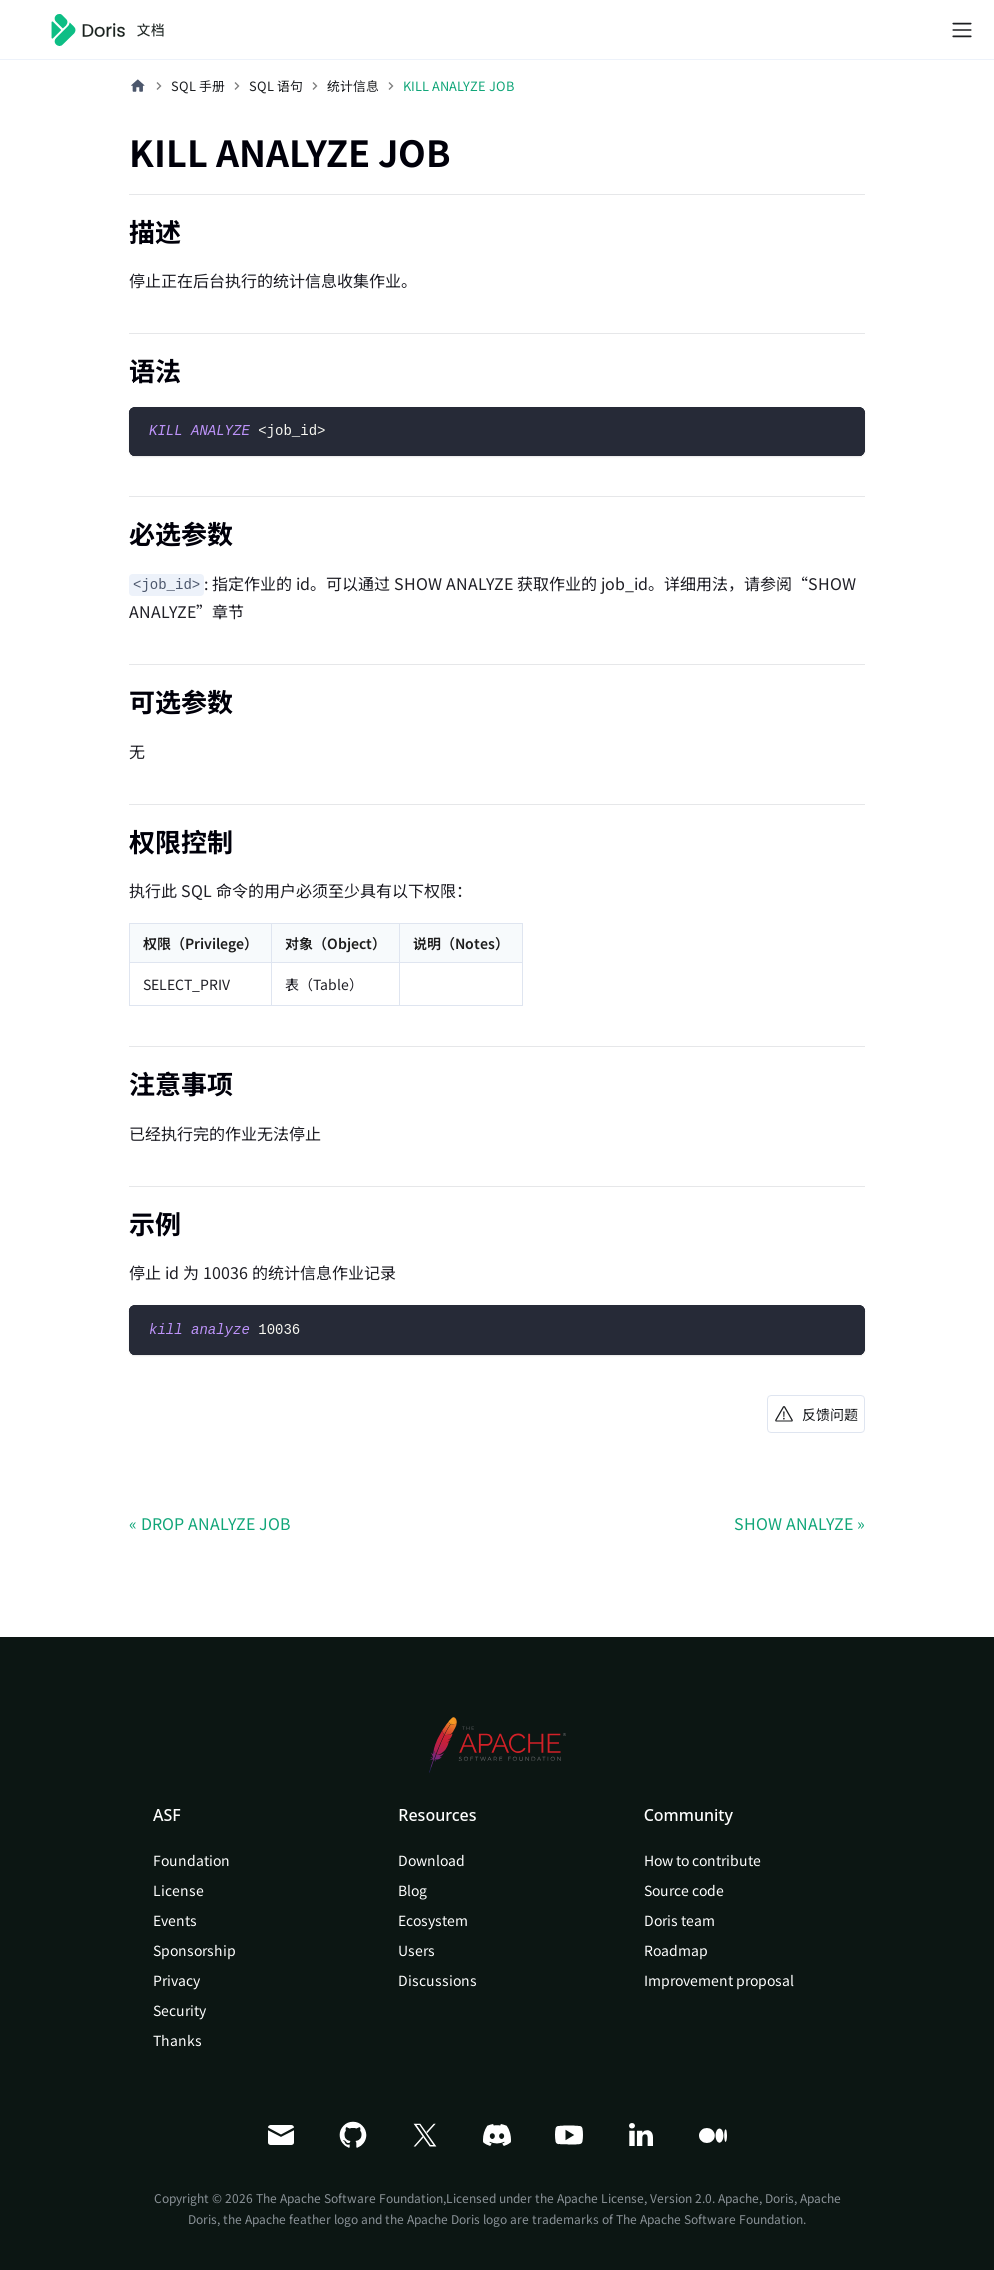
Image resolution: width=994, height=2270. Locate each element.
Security (179, 2010)
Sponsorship (194, 1950)
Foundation (191, 1860)
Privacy (176, 1980)
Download (431, 1860)
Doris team (679, 1920)
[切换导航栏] (962, 30)
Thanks (177, 2040)
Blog (412, 1890)
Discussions (437, 1980)
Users (416, 1950)
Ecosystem (433, 1920)
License (178, 1890)
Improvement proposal (719, 1980)
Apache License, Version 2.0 (634, 2197)
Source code (684, 1890)
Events (175, 1920)
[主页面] (138, 86)
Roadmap (676, 1950)
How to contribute (702, 1860)
